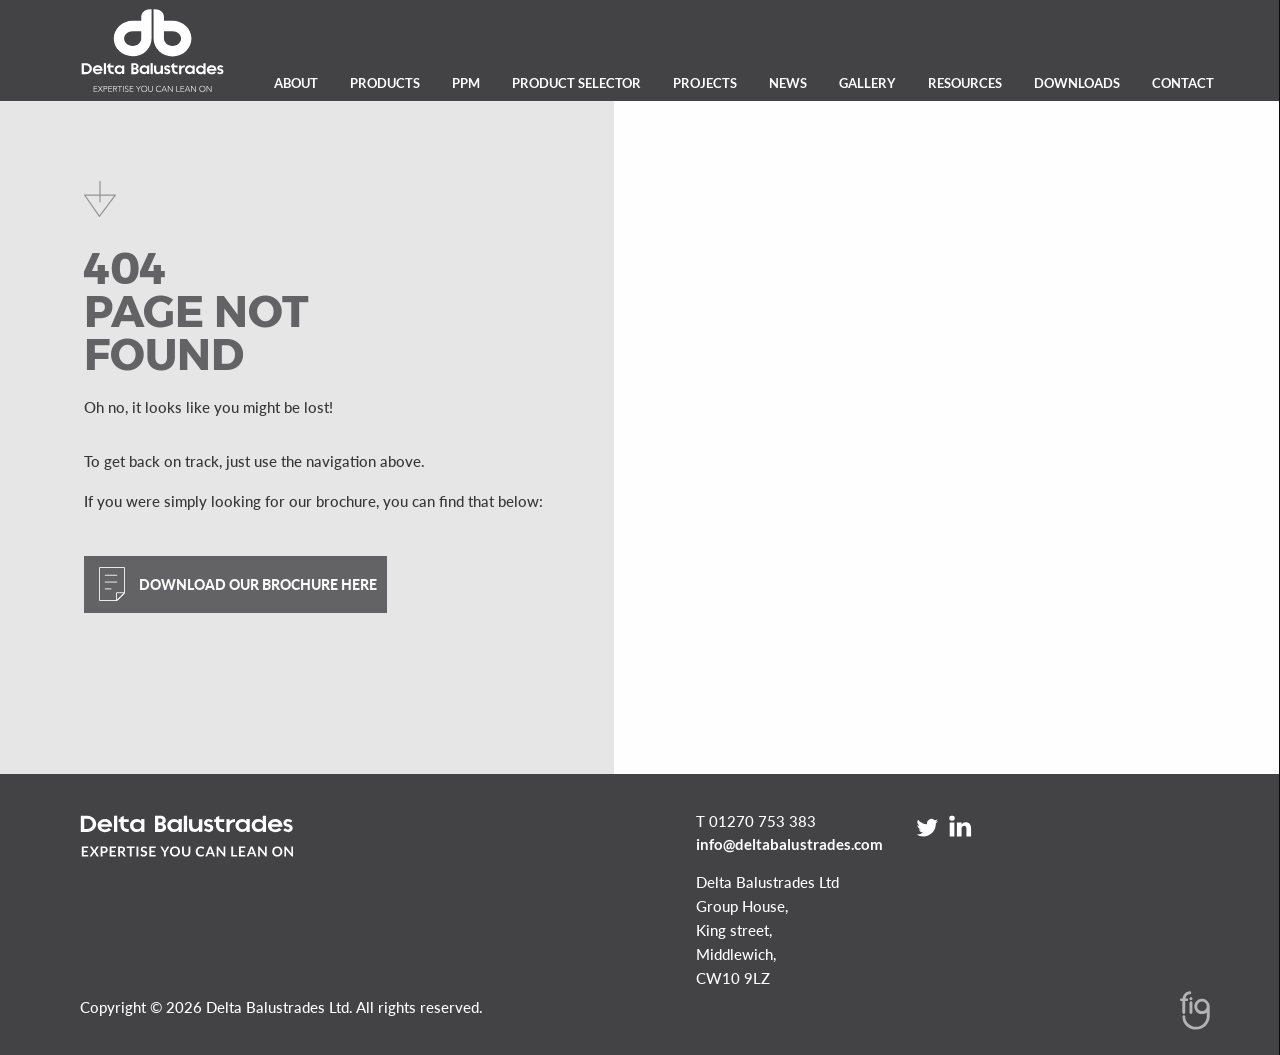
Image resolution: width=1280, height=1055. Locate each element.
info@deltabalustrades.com (789, 844)
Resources (965, 83)
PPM (466, 83)
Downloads (1077, 83)
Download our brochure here (258, 584)
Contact (1183, 83)
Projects (705, 83)
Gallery (867, 83)
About (296, 83)
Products (385, 83)
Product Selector (576, 83)
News (788, 83)
